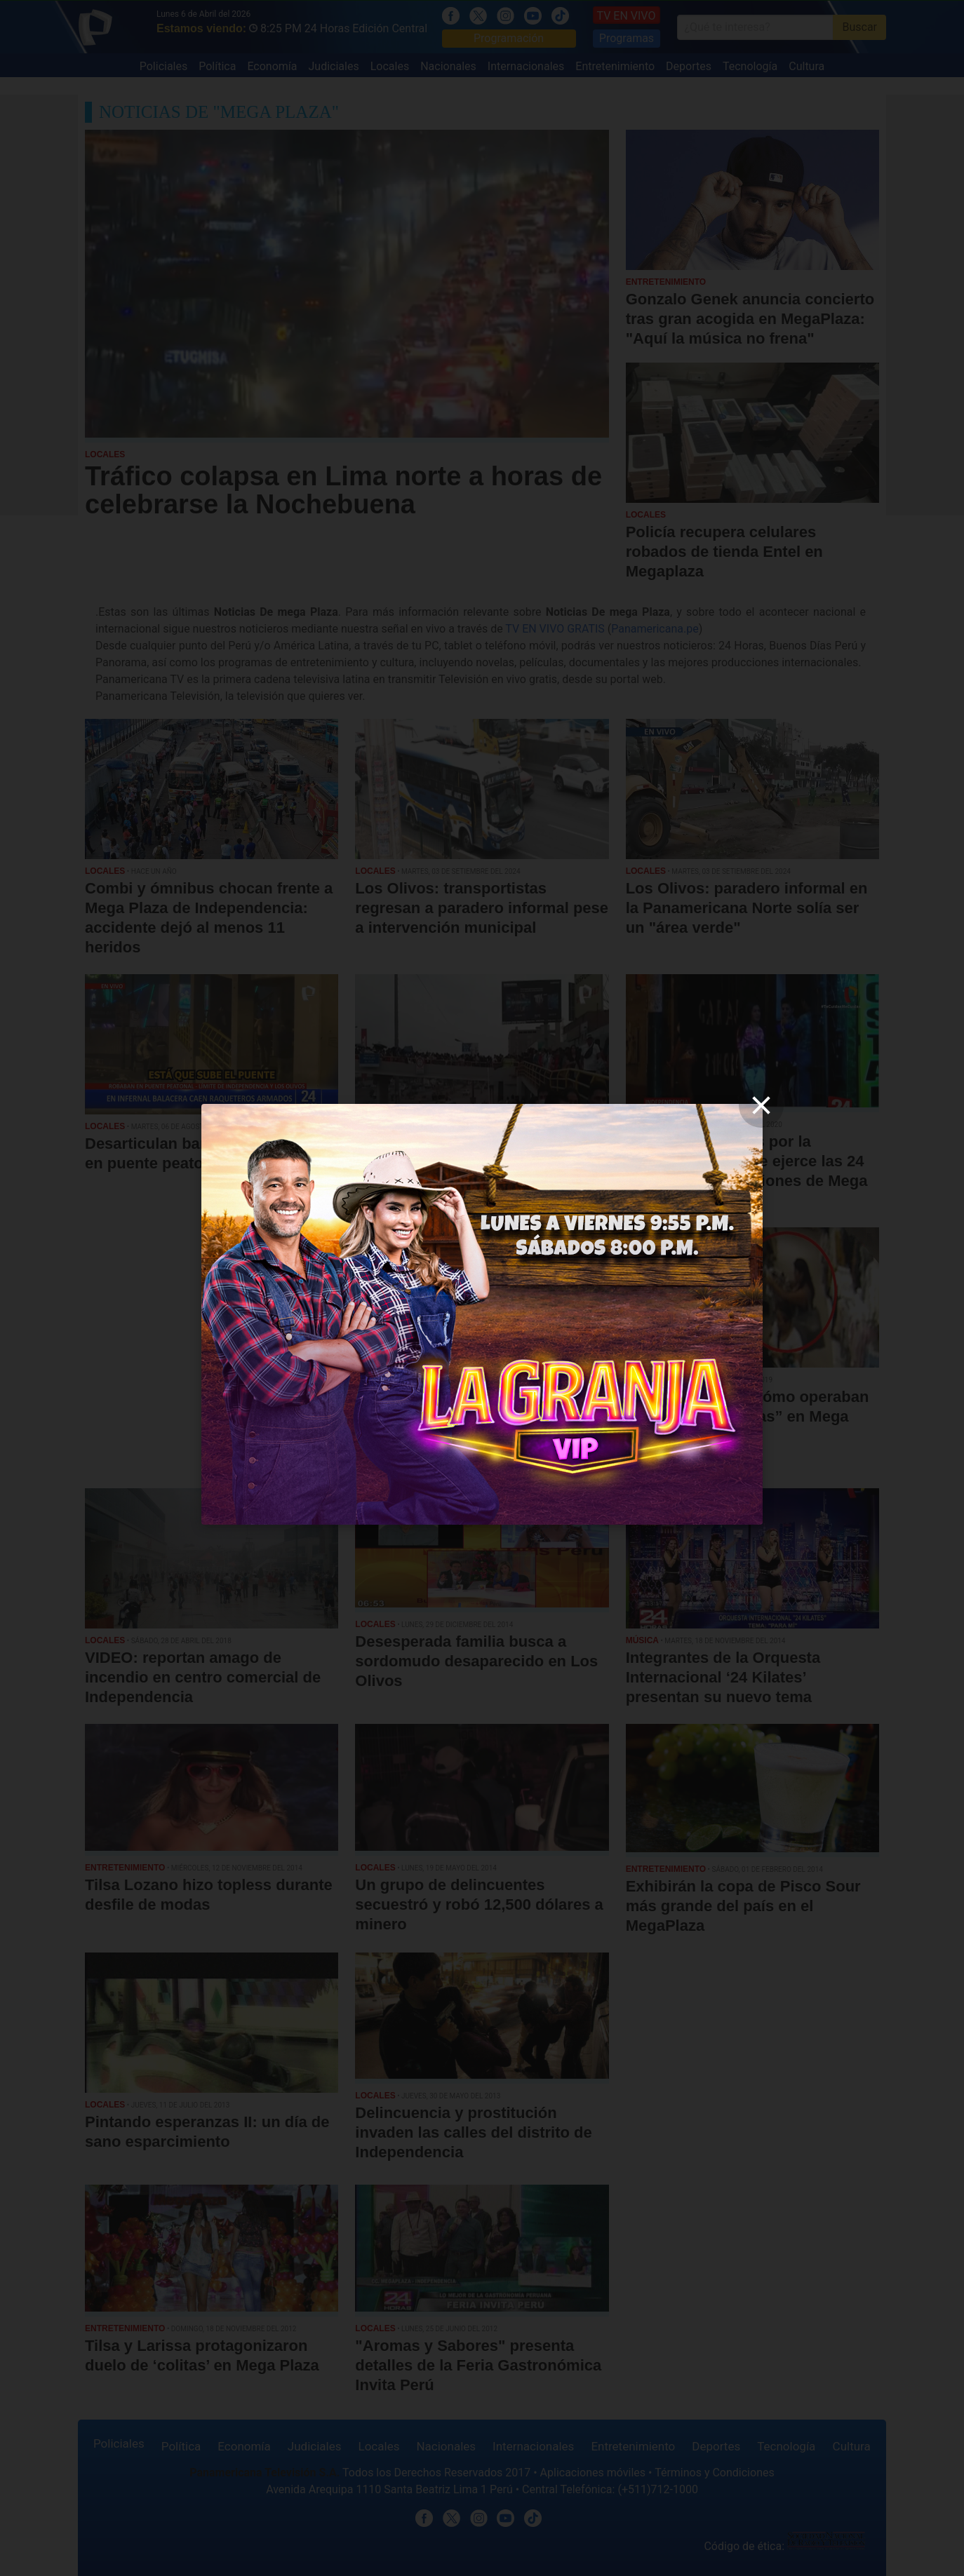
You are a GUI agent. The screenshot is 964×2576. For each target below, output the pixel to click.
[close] (761, 1105)
